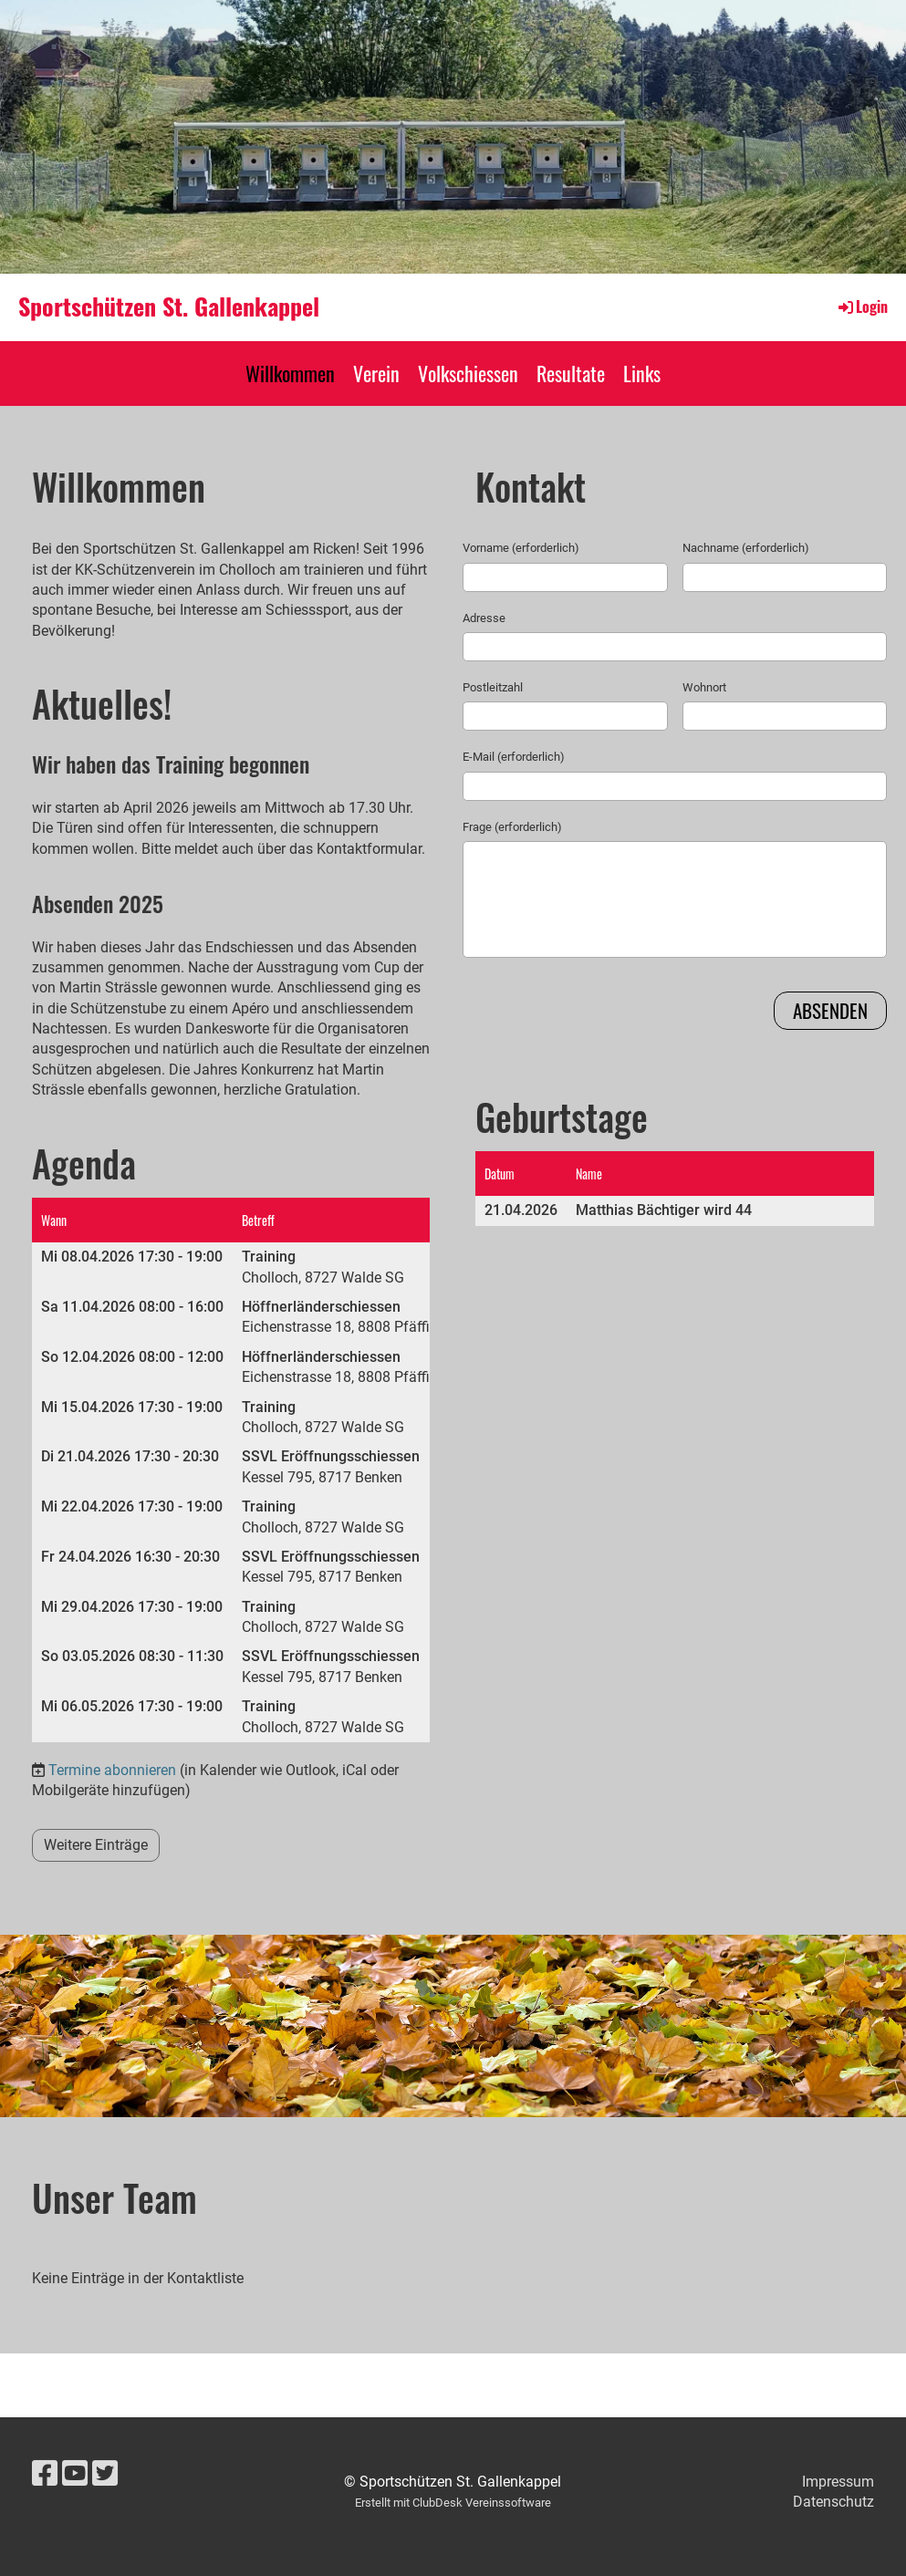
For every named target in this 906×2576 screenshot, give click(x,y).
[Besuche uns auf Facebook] (44, 2474)
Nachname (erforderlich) (745, 548)
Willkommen (290, 373)
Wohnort (704, 687)
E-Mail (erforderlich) (514, 756)
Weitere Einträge (96, 1845)
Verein (376, 373)
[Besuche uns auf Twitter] (105, 2474)
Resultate (570, 373)
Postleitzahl (493, 687)
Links (642, 373)
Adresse (484, 618)
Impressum (838, 2481)
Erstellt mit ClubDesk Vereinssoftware (453, 2502)
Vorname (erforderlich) (521, 548)
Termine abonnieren (112, 1770)
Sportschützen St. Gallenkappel (168, 306)
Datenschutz (833, 2501)
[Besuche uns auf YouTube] (75, 2474)
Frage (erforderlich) (512, 827)
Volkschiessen (468, 373)
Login (862, 306)
